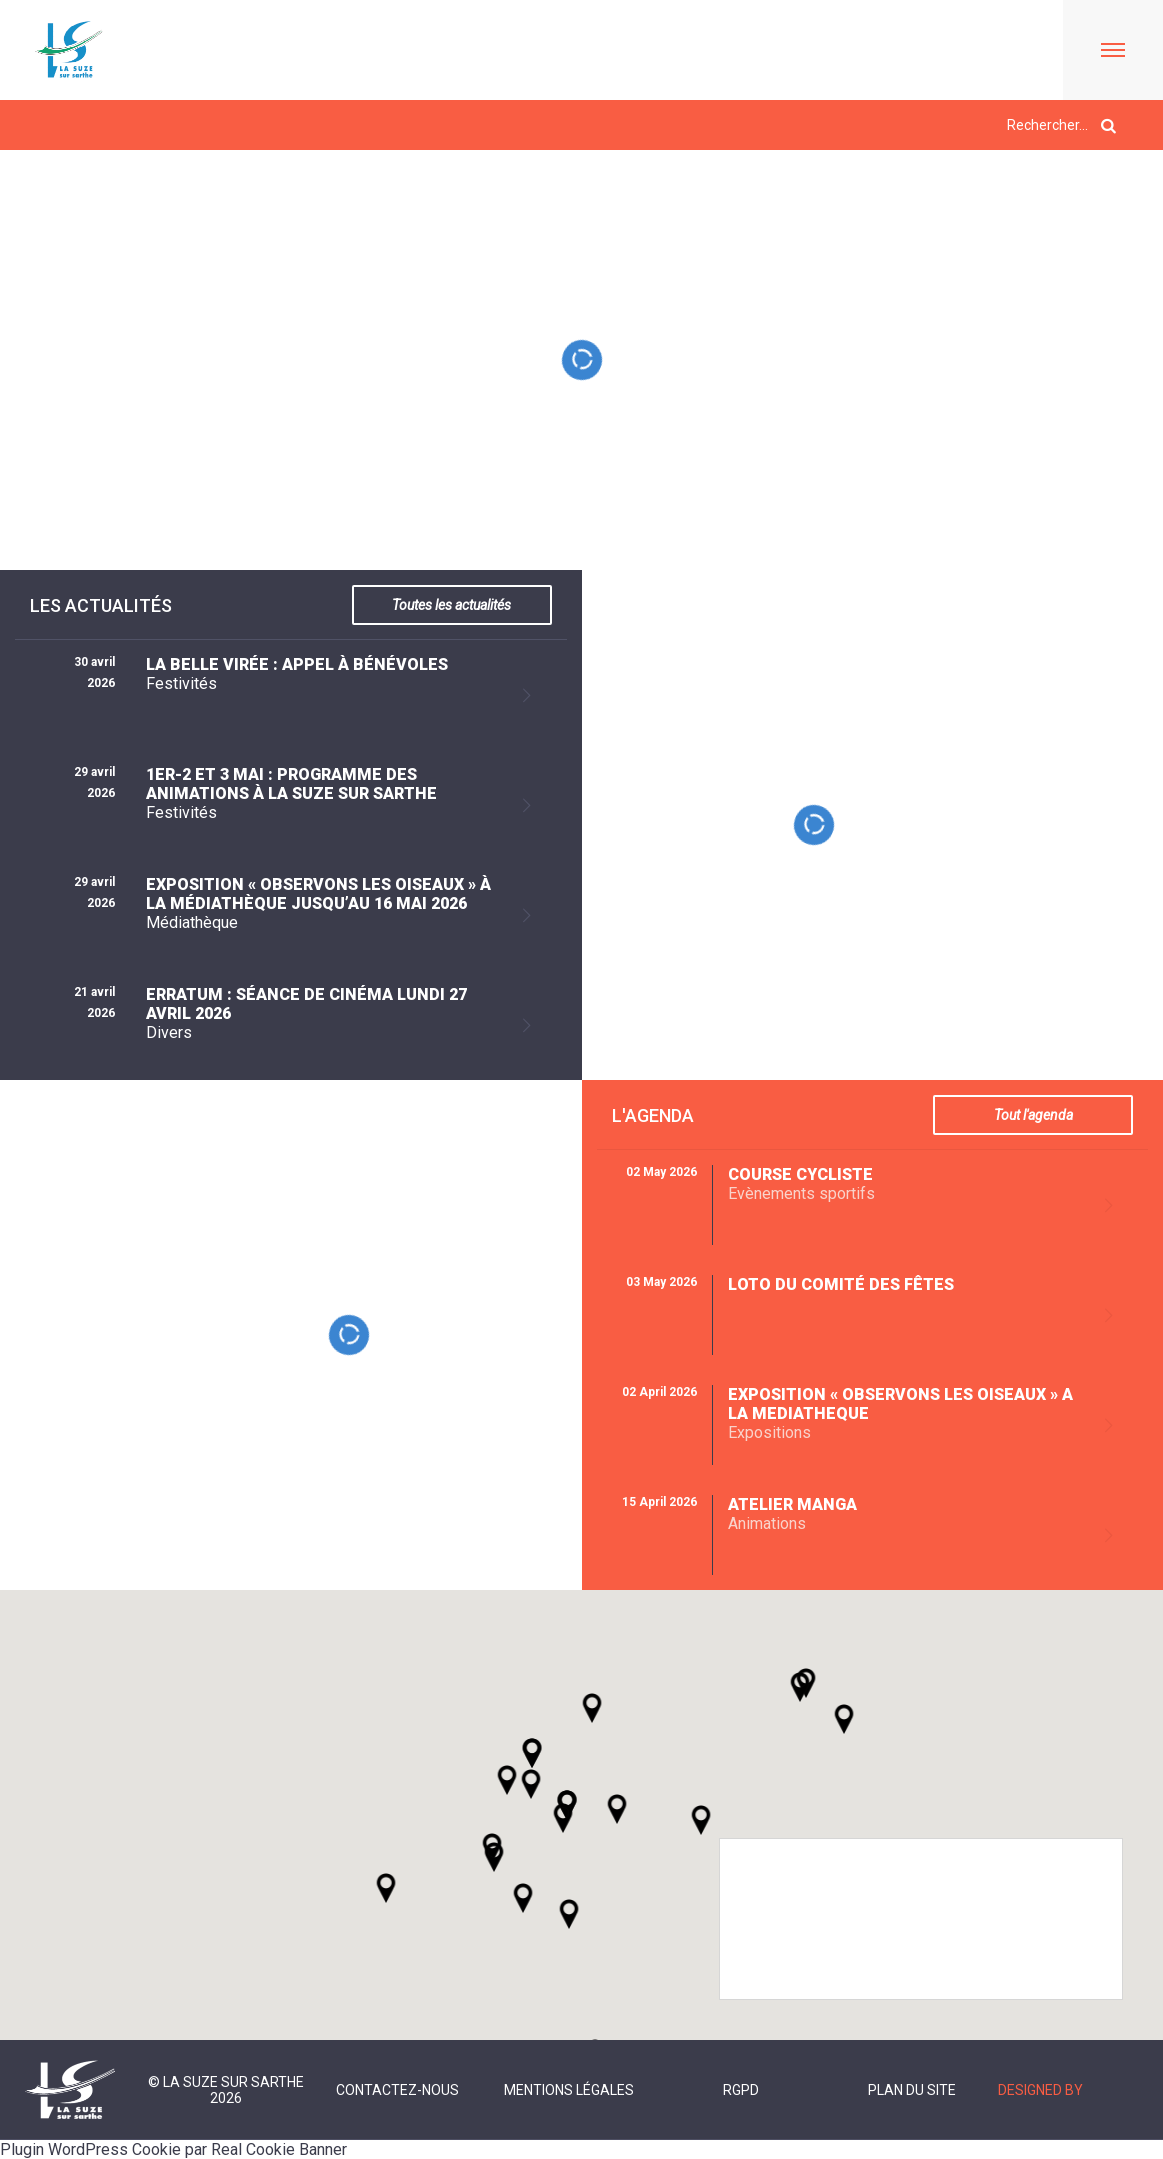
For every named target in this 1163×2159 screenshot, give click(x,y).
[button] (617, 1809)
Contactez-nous (397, 2090)
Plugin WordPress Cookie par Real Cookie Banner (173, 2149)
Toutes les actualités (451, 605)
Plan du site (912, 2090)
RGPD (741, 2090)
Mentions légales (569, 2090)
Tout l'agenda (1033, 1115)
